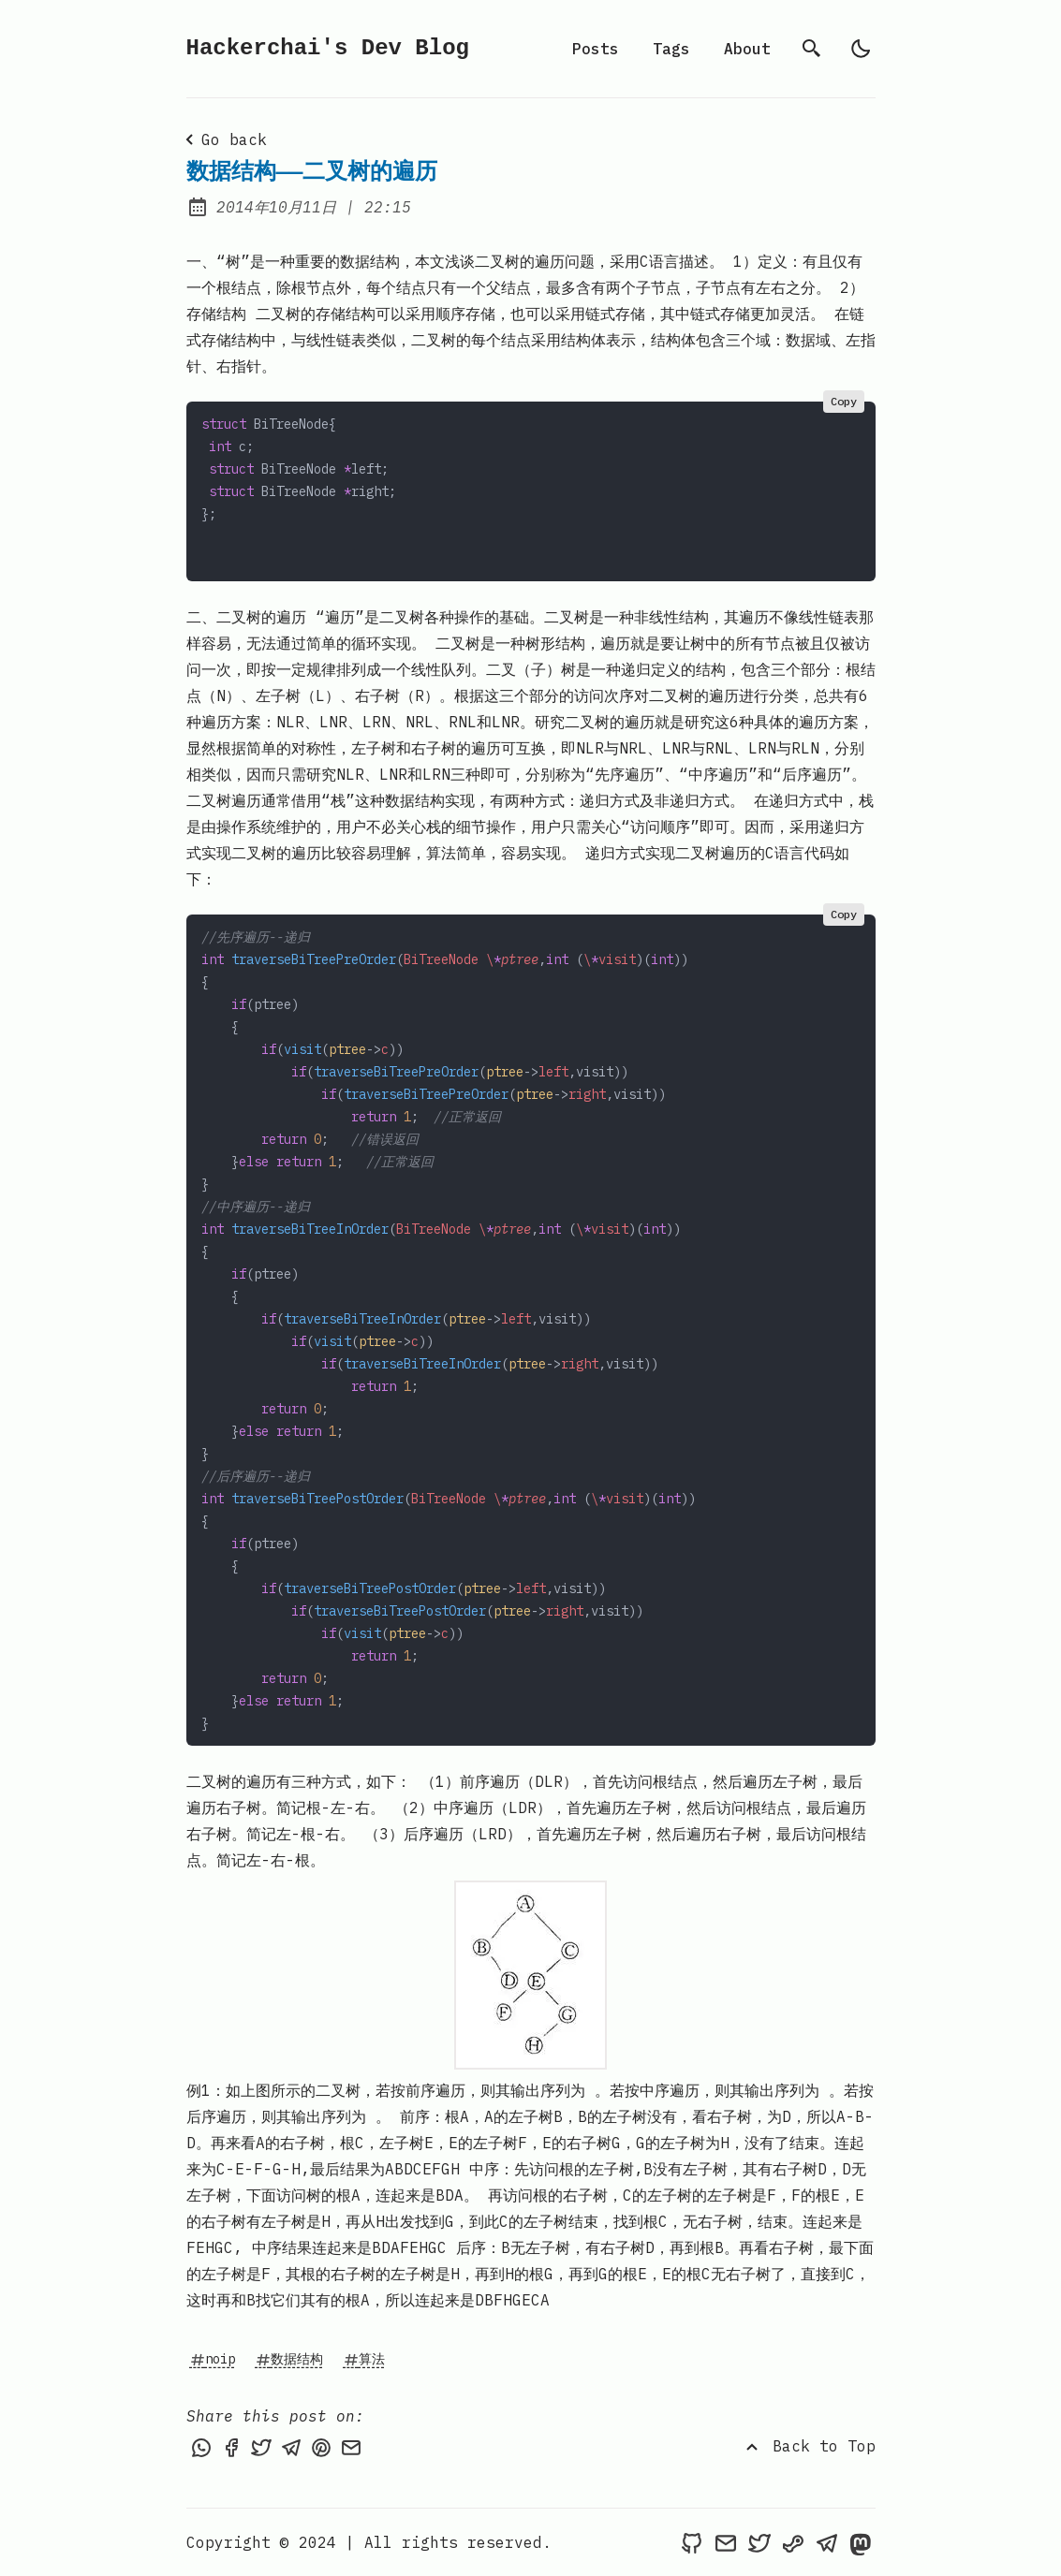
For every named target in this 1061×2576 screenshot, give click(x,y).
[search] (812, 49)
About (747, 48)
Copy (844, 401)
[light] (861, 49)
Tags (671, 48)
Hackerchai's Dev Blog (327, 48)
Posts (595, 48)
